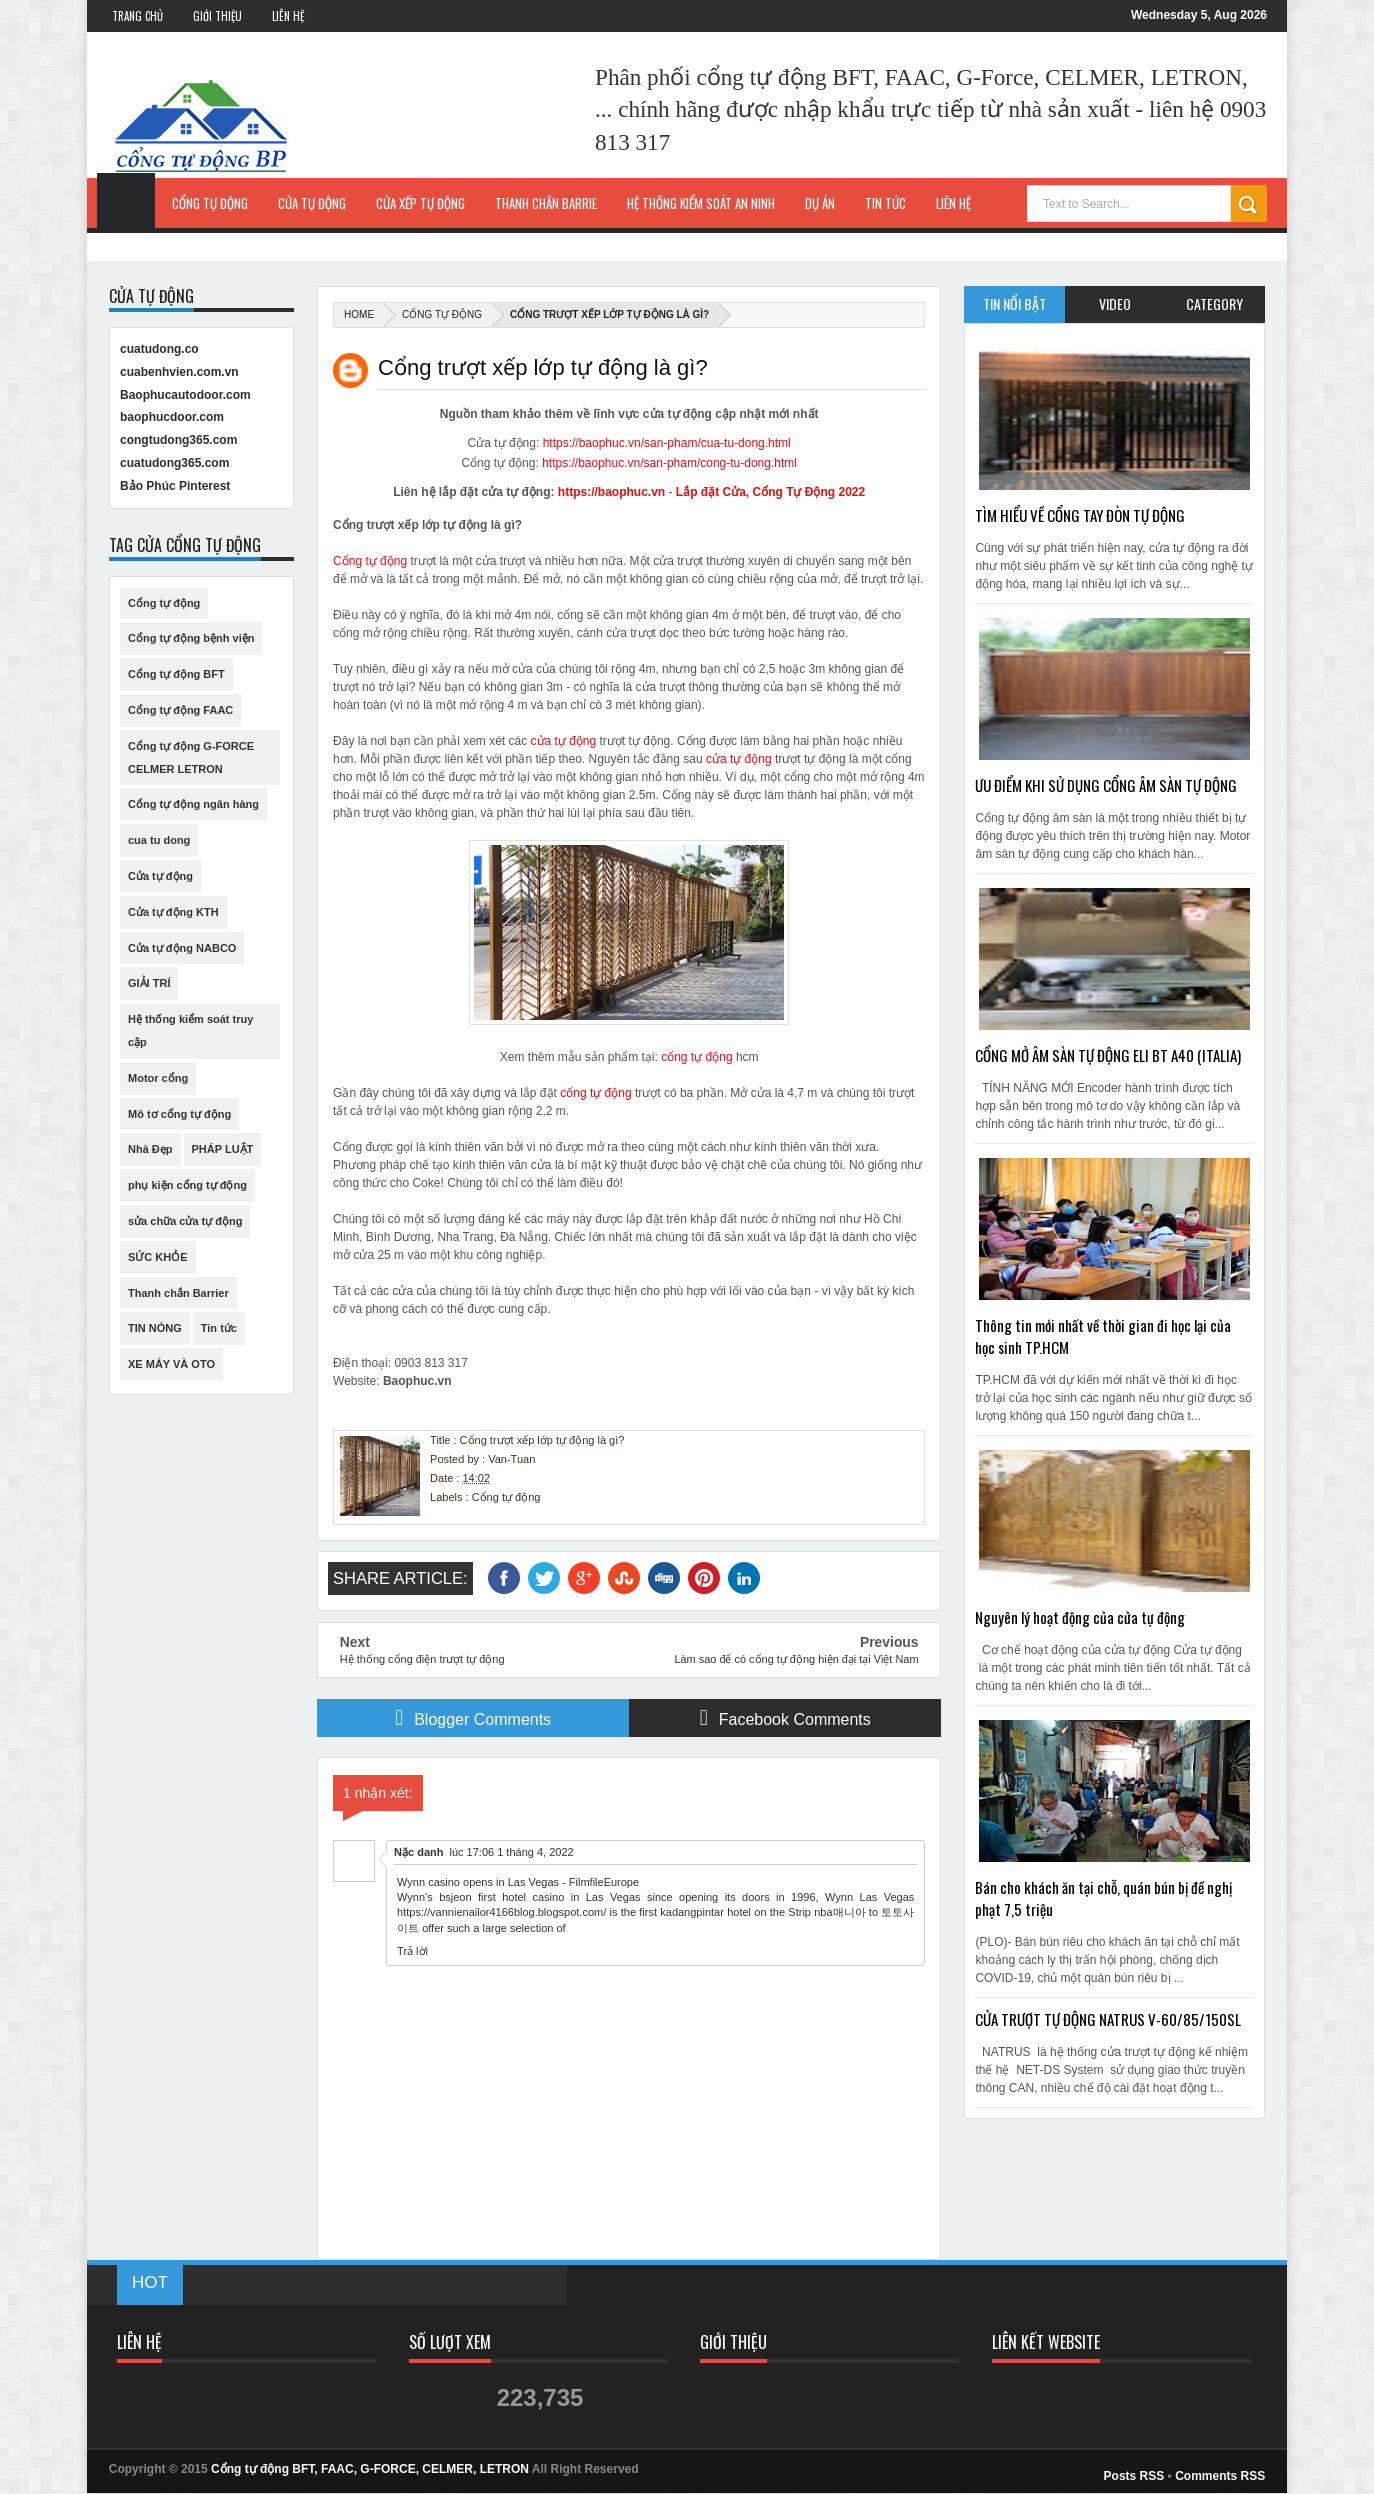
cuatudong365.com (174, 463)
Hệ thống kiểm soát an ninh (701, 203)
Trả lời (412, 1951)
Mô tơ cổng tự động (179, 1114)
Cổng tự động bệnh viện (191, 638)
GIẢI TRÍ (149, 983)
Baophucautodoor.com (185, 395)
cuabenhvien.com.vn (179, 372)
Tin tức (219, 1328)
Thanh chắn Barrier (178, 1293)
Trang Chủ (137, 16)
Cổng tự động (210, 203)
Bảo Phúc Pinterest (175, 486)
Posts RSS (1134, 2476)
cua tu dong (159, 840)
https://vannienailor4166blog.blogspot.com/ (501, 1912)
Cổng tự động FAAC (180, 710)
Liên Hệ (288, 16)
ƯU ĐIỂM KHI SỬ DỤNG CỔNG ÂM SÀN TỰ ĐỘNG (1106, 785)
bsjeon (455, 1897)
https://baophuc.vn (611, 492)
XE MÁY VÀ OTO (171, 1364)
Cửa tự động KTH (173, 912)
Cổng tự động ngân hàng (193, 804)
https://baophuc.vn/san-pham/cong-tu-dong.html (669, 463)
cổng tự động (696, 1057)
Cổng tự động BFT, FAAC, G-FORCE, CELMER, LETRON (370, 2469)
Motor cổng (158, 1078)
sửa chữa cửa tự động (185, 1221)
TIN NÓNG (155, 1328)
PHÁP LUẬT (223, 1149)
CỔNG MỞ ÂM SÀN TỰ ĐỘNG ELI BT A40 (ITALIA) (1108, 1055)
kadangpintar (692, 1912)
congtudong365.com (178, 440)
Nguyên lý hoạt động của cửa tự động (1080, 1617)
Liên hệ (953, 203)
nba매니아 (839, 1912)
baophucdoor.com (172, 417)
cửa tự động (564, 741)
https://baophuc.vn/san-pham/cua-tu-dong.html (667, 443)
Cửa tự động (312, 203)
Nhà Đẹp (150, 1149)
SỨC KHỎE (158, 1257)
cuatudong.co (159, 349)
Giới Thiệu (217, 16)
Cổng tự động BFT (176, 674)
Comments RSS (1220, 2476)
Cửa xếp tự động (420, 203)
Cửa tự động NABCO (182, 948)
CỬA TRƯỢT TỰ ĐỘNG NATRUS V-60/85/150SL (1108, 2019)
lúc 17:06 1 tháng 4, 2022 (511, 1852)
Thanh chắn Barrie (546, 203)
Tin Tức (885, 203)
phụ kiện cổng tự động (187, 1185)
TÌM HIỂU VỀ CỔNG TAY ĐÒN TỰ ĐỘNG (1080, 515)
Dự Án (820, 203)
